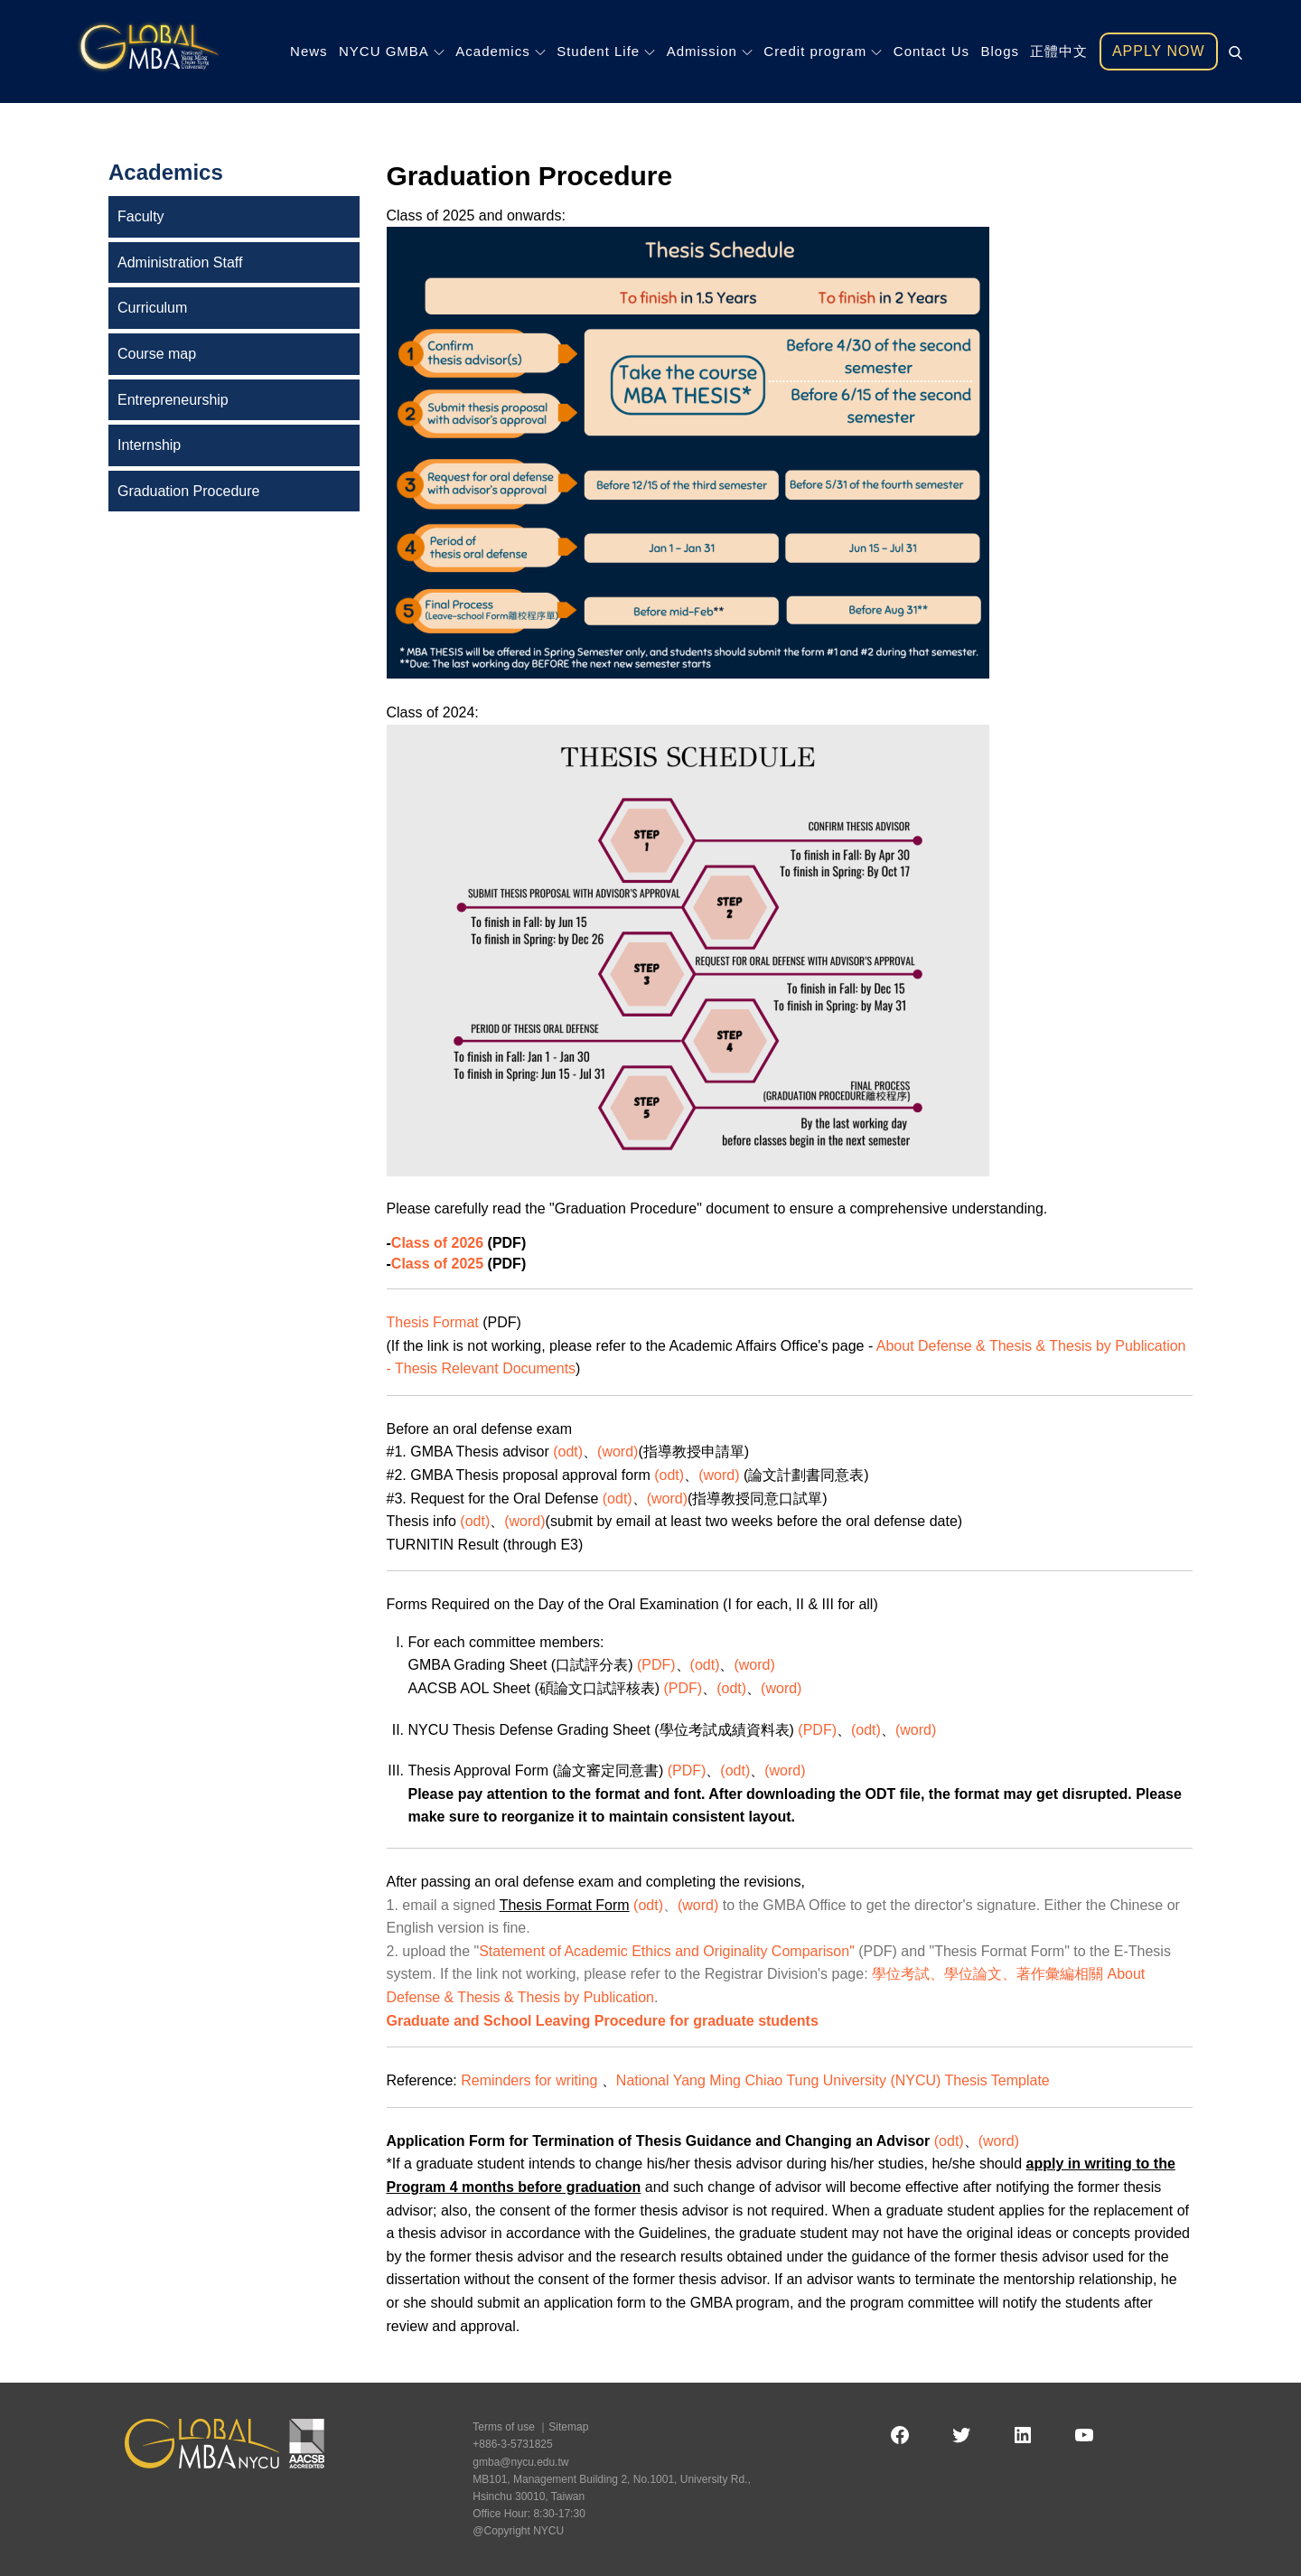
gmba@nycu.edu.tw (520, 2462)
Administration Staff (179, 262)
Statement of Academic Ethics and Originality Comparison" (668, 1951)
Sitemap (568, 2427)
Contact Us (931, 51)
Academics (500, 51)
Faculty (140, 216)
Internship (149, 445)
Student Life (606, 51)
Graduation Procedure (188, 491)
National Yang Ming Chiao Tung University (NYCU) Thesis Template (833, 2080)
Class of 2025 (437, 1263)
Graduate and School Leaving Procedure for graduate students (603, 2020)
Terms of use (504, 2427)
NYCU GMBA (392, 51)
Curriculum (152, 307)
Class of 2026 (437, 1243)
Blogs (999, 51)
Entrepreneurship (173, 399)
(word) (617, 1451)
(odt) (568, 1451)
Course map (156, 353)
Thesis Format (433, 1322)
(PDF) (656, 1664)
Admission (710, 51)
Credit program (822, 51)
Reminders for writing (531, 2080)
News (309, 51)
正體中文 (1059, 51)
